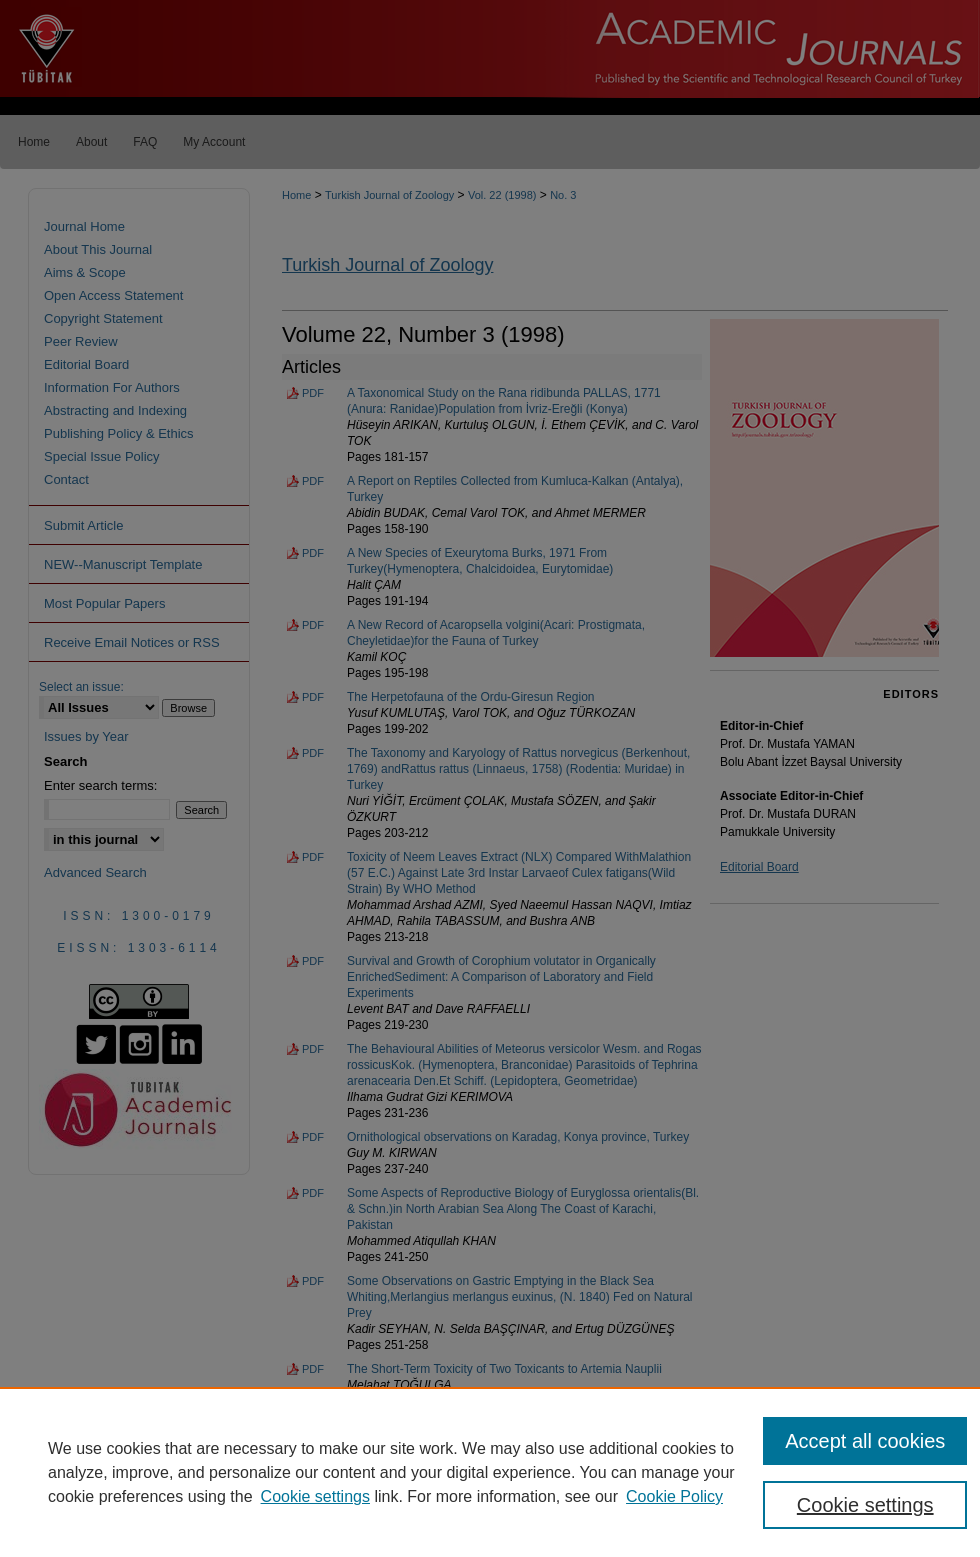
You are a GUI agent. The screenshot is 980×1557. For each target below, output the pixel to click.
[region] (490, 1472)
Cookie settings (315, 1496)
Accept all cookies (865, 1441)
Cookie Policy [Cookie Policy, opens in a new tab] (674, 1496)
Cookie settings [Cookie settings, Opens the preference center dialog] (865, 1505)
